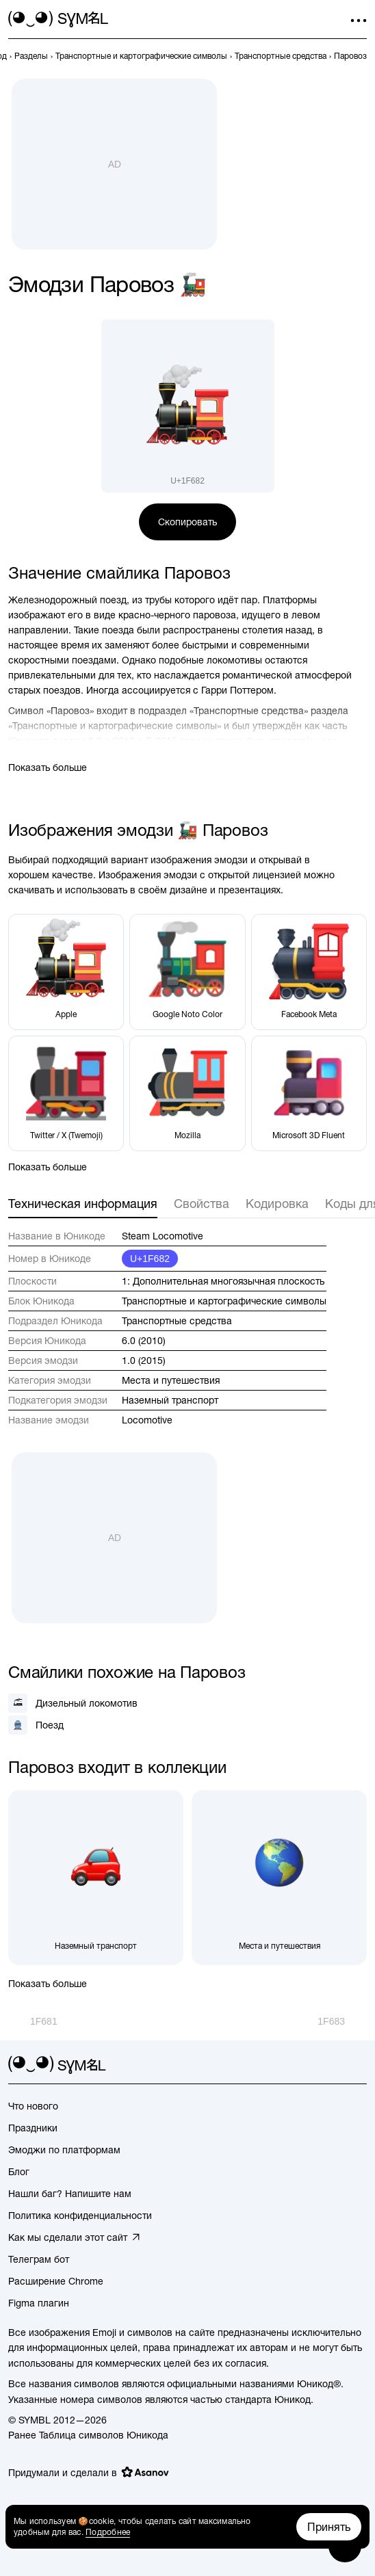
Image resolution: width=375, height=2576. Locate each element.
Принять (328, 2527)
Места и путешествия (171, 1380)
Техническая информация (82, 1203)
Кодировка (277, 1203)
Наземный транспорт (170, 1400)
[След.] (342, 2021)
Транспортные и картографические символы (224, 1301)
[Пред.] (32, 2021)
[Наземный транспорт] (95, 1877)
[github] (334, 2065)
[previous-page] (31, 56)
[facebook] (358, 2065)
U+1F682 (150, 1258)
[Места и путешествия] (279, 1877)
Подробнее (108, 2532)
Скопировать (187, 521)
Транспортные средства (177, 1320)
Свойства (201, 1203)
